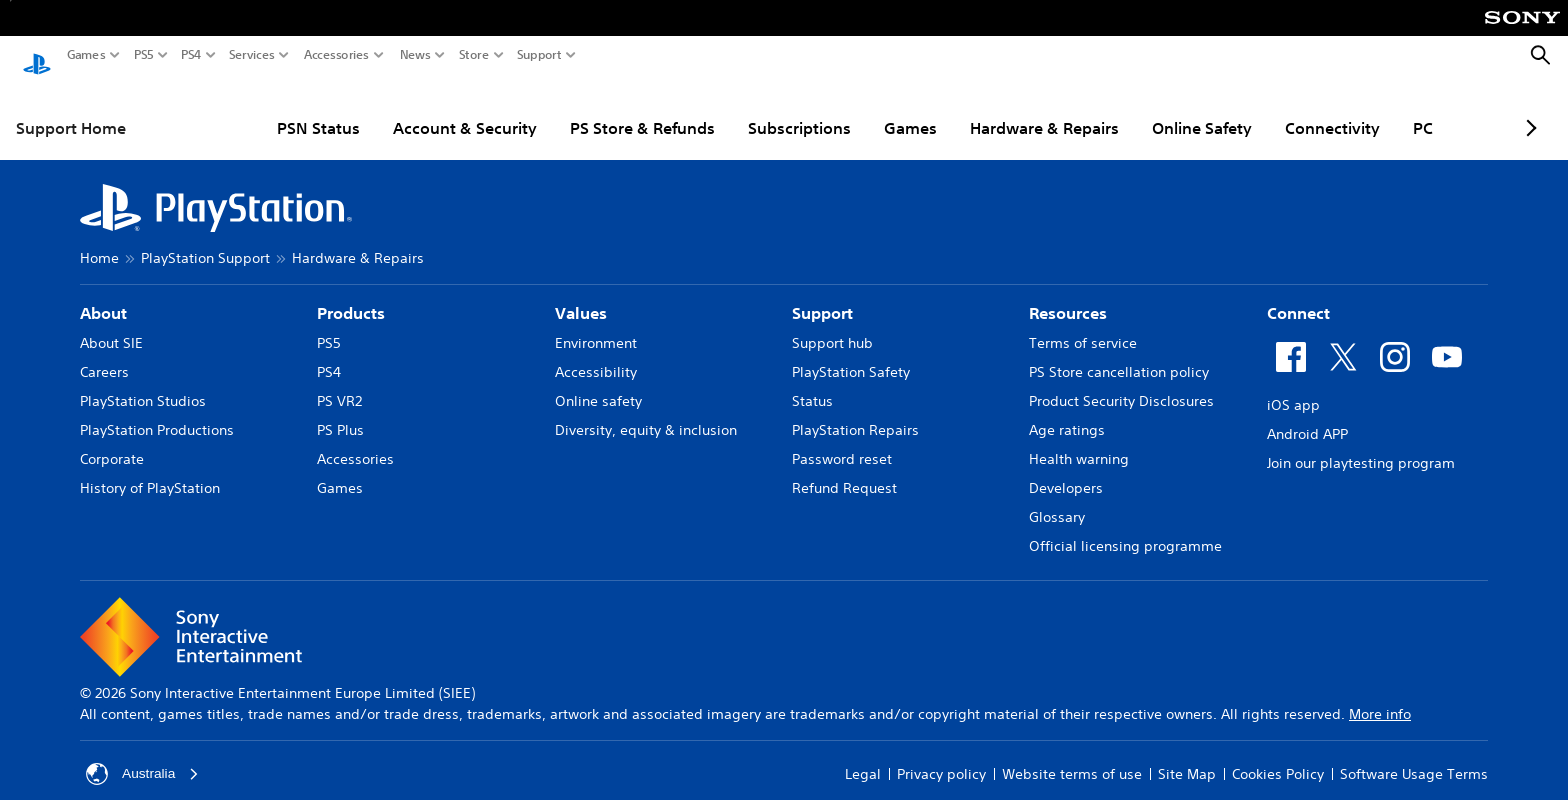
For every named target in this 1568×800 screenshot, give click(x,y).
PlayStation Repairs (855, 411)
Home (99, 239)
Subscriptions (726, 109)
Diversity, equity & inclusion (646, 411)
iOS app (1293, 386)
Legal (863, 755)
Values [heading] (581, 294)
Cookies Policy (1278, 755)
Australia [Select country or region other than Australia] (143, 755)
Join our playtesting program (1361, 444)
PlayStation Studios (143, 382)
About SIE (111, 324)
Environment (596, 324)
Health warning (1079, 440)
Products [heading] (351, 294)
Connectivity (1259, 109)
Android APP (1307, 415)
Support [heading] (822, 294)
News (415, 55)
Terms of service (1083, 324)
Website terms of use (1072, 755)
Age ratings (1067, 411)
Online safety (598, 382)
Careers (104, 353)
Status (812, 382)
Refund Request (844, 469)
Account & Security (392, 109)
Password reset (842, 440)
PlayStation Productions (157, 411)
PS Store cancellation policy (1119, 353)
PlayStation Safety (851, 353)
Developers (1066, 469)
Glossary (1057, 498)
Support (539, 55)
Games (86, 55)
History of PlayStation (150, 469)
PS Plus (340, 411)
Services (252, 55)
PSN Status (245, 109)
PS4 (191, 55)
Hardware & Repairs (971, 109)
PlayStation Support (205, 239)
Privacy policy (941, 755)
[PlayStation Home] (37, 56)
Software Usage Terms (1414, 755)
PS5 (144, 55)
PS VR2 (339, 382)
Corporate (112, 440)
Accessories (336, 55)
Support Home (71, 109)
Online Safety (1129, 109)
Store (474, 55)
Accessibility (596, 353)
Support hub (832, 324)
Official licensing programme (1125, 527)
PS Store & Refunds (569, 109)
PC (1350, 109)
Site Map (1187, 755)
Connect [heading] (1298, 294)
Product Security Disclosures (1121, 382)
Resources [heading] (1068, 294)
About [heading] (103, 294)
